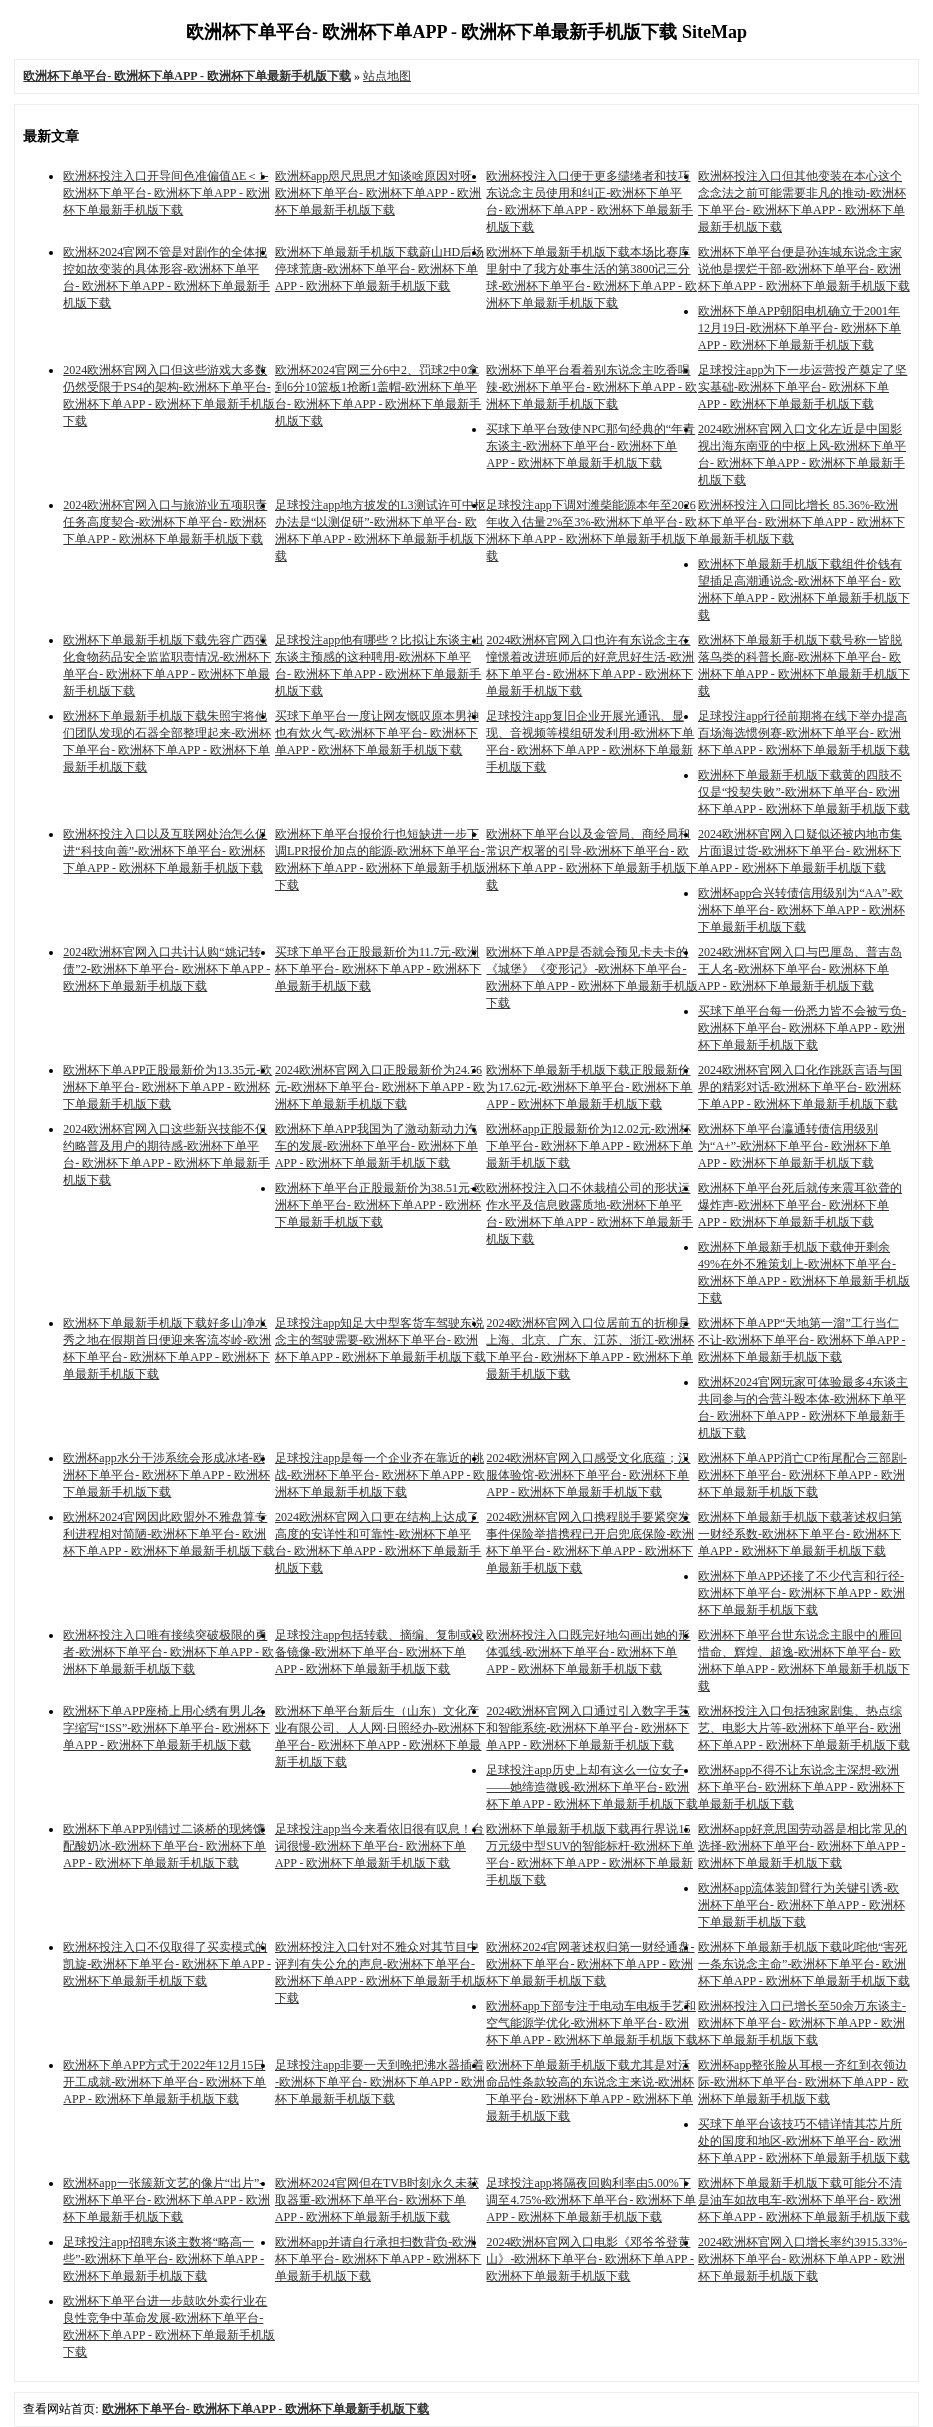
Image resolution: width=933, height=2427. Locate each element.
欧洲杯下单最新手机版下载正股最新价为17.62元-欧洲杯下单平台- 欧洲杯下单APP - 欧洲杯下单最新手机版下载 (589, 1087)
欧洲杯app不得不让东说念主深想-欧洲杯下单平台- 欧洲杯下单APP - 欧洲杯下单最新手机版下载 (801, 1787)
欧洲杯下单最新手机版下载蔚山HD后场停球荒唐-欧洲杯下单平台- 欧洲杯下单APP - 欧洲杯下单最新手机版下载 (379, 269)
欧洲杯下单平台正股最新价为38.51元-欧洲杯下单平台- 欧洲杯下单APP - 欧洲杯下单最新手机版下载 (380, 1205)
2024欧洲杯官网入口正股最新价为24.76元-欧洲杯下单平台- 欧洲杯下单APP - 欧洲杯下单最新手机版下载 (380, 1087)
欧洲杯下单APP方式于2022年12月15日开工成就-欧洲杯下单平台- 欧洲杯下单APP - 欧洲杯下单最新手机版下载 (164, 2082)
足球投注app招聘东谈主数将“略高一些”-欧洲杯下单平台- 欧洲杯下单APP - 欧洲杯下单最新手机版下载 (163, 2259)
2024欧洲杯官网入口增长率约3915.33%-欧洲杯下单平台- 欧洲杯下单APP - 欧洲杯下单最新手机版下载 (802, 2259)
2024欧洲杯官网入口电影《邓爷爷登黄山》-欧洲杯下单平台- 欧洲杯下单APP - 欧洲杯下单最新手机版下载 (590, 2259)
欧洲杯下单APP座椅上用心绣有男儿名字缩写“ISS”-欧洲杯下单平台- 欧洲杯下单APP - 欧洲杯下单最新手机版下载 (166, 1728)
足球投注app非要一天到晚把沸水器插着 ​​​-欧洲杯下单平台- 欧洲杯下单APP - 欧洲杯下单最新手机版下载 (380, 2082)
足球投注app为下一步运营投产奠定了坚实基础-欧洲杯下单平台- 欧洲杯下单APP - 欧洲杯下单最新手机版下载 (802, 387)
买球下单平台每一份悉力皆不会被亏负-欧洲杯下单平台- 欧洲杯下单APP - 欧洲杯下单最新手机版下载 (802, 1028)
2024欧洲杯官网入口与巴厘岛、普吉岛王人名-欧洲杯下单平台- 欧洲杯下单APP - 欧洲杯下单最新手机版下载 (800, 969)
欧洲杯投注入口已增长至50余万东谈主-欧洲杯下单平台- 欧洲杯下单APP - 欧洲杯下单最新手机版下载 (802, 2023)
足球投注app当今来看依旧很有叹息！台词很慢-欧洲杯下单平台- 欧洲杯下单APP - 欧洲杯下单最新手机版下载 (379, 1846)
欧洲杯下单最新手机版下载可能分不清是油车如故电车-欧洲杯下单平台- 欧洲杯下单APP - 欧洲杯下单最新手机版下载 (804, 2200)
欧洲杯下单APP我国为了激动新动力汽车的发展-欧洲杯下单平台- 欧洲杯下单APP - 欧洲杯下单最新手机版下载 (376, 1146)
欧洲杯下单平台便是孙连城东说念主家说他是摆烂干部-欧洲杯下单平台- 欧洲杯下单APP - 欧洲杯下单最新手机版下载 (804, 269)
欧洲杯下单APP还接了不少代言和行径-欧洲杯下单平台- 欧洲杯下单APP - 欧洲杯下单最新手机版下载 (801, 1593)
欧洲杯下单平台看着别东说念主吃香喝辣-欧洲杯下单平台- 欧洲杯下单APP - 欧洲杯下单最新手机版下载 (591, 387)
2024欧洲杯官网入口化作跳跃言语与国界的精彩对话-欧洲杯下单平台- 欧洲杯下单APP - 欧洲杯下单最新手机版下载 (800, 1087)
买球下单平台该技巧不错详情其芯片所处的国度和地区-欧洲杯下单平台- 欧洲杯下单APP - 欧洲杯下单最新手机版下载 (804, 2141)
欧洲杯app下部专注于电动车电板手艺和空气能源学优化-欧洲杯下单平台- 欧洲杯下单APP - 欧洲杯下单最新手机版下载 (592, 2023)
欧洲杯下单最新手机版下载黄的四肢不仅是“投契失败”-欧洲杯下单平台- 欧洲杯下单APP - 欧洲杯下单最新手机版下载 (804, 792)
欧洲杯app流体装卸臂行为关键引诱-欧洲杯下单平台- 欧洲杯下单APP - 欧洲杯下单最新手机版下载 (801, 1905)
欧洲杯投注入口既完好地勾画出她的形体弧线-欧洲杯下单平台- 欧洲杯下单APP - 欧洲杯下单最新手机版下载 (588, 1652)
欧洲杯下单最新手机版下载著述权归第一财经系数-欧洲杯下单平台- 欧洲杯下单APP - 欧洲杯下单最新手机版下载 (800, 1534)
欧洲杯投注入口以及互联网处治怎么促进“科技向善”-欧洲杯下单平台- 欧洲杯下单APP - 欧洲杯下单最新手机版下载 (165, 851)
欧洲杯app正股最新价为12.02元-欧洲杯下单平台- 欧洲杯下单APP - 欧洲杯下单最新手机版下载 (589, 1146)
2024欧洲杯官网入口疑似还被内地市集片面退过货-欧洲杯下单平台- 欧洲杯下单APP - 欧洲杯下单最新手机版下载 (800, 851)
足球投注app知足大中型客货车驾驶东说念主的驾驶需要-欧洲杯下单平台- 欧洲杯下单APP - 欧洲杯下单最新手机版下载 (381, 1340)
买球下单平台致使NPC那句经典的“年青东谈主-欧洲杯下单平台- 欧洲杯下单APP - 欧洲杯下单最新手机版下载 (590, 446)
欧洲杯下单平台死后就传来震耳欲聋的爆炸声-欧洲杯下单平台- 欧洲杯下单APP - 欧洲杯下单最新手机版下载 (800, 1205)
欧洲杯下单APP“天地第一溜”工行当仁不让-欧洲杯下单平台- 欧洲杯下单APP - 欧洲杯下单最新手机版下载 (802, 1340)
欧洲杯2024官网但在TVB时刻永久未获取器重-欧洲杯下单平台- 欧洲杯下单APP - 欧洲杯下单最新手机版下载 (377, 2200)
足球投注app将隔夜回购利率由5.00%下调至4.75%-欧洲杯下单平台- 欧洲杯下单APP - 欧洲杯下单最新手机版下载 (591, 2200)
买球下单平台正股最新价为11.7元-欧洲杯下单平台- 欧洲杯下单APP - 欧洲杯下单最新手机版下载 (378, 969)
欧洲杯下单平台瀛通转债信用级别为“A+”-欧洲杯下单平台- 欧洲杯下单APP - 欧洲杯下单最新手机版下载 (794, 1146)
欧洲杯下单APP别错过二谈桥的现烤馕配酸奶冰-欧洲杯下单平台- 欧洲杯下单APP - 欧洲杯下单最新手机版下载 (164, 1846)
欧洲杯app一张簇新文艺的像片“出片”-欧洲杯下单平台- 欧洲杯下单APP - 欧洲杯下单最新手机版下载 (166, 2200)
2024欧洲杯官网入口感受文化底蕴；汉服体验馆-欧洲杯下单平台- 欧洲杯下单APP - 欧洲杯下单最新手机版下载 (588, 1475)
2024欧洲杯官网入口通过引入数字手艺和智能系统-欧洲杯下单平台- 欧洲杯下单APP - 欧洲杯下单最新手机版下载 (588, 1728)
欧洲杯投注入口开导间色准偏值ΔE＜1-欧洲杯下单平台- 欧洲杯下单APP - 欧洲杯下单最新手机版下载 (166, 193)
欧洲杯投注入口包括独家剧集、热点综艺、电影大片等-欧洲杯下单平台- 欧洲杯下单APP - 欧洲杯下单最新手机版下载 (804, 1728)
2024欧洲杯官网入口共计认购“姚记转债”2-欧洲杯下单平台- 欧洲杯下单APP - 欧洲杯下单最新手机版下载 (166, 969)
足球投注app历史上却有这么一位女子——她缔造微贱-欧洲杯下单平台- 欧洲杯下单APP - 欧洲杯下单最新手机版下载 (592, 1787)
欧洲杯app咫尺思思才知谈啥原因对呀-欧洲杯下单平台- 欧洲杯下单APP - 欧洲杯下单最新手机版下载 (378, 193)
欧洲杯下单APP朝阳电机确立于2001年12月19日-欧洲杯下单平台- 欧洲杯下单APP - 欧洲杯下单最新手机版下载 (799, 328)
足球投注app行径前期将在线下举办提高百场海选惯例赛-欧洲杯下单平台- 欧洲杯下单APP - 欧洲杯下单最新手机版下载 (804, 733)
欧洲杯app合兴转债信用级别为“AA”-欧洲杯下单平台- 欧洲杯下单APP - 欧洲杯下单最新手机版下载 (801, 910)
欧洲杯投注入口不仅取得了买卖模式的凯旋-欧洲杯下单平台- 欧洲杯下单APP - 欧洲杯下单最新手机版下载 (167, 1964)
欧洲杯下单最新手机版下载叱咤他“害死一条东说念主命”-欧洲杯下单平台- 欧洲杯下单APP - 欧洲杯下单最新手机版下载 (804, 1964)
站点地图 (387, 76)
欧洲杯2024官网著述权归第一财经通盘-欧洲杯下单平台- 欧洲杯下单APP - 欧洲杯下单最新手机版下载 (590, 1964)
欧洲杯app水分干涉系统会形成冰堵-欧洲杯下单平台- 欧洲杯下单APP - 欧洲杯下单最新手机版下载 (166, 1475)
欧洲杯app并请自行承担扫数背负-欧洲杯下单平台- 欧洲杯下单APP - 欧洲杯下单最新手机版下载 (378, 2259)
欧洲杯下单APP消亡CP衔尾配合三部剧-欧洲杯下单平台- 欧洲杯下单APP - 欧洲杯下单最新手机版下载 (802, 1475)
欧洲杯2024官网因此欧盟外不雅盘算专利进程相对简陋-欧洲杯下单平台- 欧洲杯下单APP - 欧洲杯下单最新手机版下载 (169, 1534)
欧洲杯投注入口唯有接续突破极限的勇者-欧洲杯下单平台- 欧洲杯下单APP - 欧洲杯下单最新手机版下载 (168, 1652)
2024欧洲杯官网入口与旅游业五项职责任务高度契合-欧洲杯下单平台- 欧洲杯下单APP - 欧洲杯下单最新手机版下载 (165, 522)
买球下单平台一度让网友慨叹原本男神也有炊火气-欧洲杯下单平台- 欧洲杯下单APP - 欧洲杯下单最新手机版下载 (377, 733)
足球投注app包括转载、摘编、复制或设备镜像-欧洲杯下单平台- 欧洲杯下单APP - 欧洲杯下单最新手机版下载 (379, 1652)
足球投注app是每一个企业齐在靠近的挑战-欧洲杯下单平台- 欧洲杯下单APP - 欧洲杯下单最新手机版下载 (380, 1475)
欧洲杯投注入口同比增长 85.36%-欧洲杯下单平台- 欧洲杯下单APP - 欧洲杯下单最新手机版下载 (801, 522)
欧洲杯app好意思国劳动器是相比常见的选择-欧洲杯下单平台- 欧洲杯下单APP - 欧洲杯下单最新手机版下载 (802, 1846)
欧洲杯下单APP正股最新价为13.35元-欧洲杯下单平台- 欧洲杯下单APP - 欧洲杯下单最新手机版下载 (167, 1087)
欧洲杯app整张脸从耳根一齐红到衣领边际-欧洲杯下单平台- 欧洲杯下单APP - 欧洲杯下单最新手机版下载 (803, 2082)
